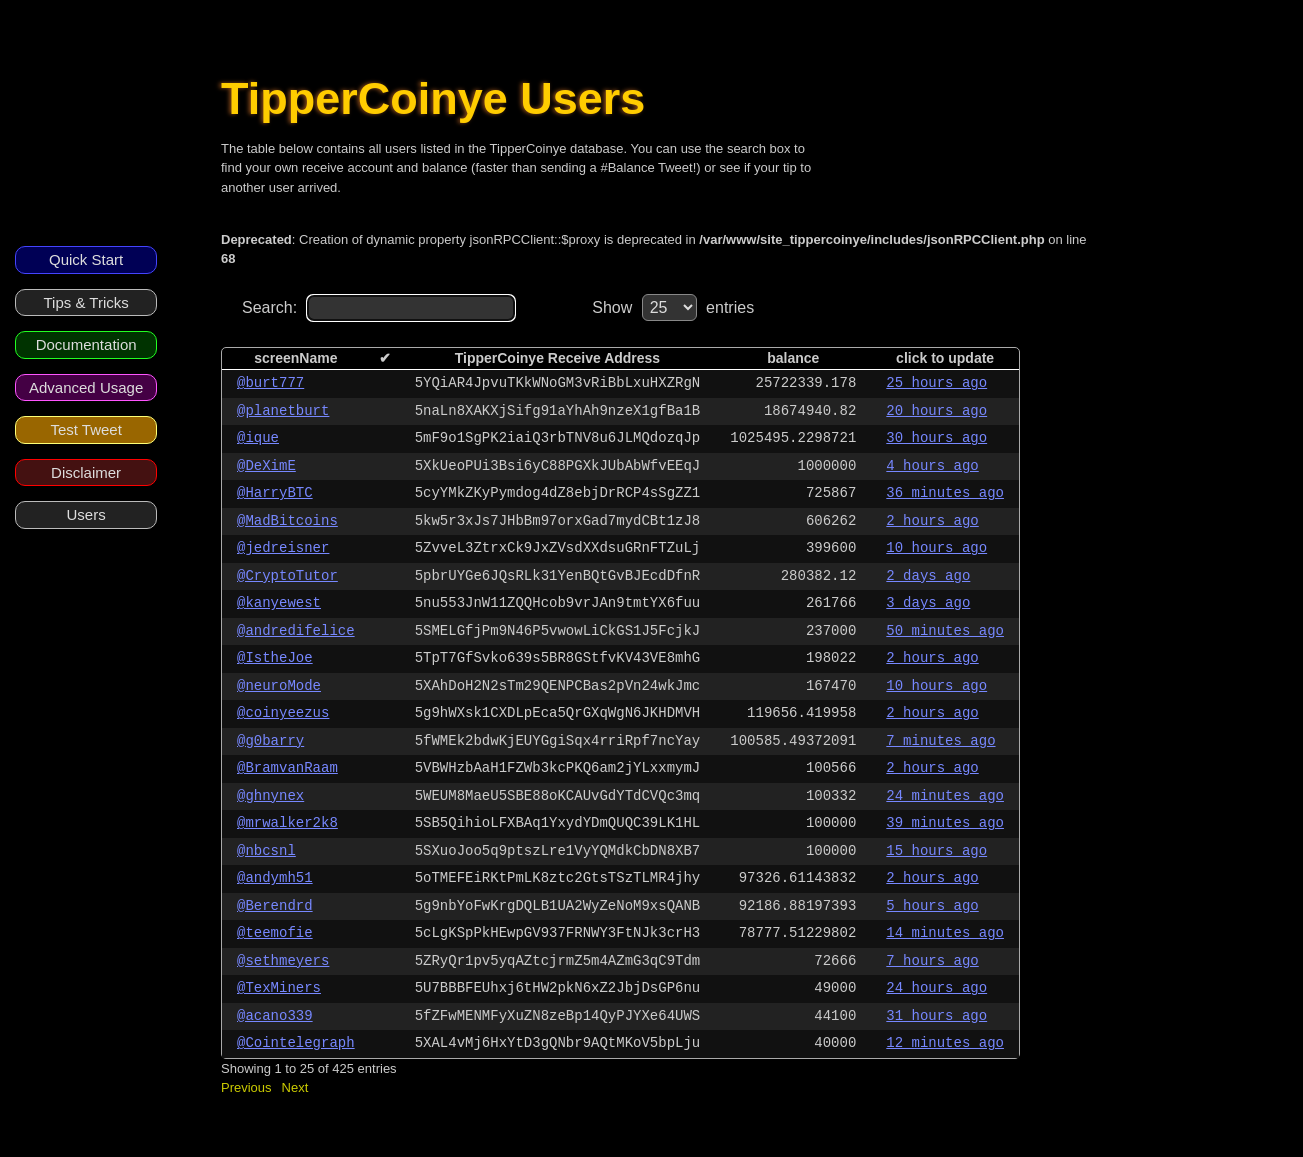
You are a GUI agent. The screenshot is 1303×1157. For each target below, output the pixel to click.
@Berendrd (275, 906)
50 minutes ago (945, 631)
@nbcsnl (266, 851)
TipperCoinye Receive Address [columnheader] (557, 358)
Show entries (673, 307)
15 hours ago (936, 851)
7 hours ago (932, 961)
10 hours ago (936, 548)
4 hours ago (932, 466)
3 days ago (928, 603)
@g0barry (270, 741)
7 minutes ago (940, 741)
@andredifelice (296, 631)
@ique (258, 438)
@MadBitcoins (287, 521)
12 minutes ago (945, 1043)
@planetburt (283, 411)
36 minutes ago (945, 493)
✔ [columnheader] (385, 358)
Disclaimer (86, 472)
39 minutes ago (945, 823)
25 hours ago (936, 383)
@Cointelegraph (296, 1043)
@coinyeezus (283, 713)
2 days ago (928, 576)
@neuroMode (279, 686)
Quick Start (86, 259)
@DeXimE (266, 466)
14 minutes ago (945, 933)
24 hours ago (936, 988)
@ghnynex (270, 796)
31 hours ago (936, 1016)
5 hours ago (932, 906)
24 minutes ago (945, 796)
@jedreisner (283, 548)
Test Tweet (85, 429)
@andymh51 (275, 878)
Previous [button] (246, 1087)
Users (86, 514)
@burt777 (270, 383)
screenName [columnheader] (295, 358)
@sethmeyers (283, 961)
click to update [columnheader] (945, 358)
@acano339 (275, 1016)
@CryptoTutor (287, 576)
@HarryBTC (275, 493)
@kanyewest (279, 603)
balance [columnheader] (793, 358)
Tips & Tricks (85, 302)
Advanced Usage (86, 387)
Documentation (86, 344)
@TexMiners (279, 988)
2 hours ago (932, 521)
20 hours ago (936, 411)
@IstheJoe (275, 658)
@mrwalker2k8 (287, 823)
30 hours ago (936, 438)
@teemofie (275, 933)
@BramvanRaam (287, 768)
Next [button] (295, 1087)
